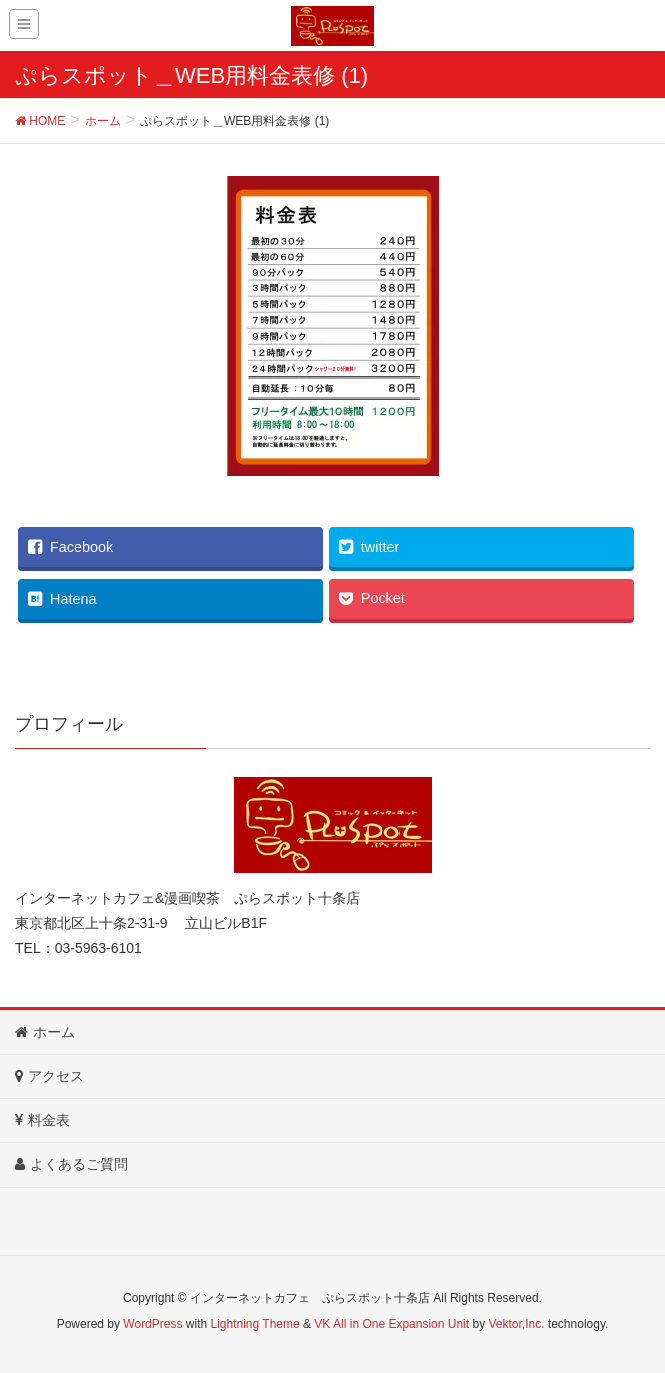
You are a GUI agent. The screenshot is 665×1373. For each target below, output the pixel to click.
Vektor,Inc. (516, 1324)
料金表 (42, 1120)
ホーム (45, 1032)
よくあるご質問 (71, 1164)
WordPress (152, 1324)
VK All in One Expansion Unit (391, 1324)
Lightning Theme (255, 1324)
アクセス (49, 1076)
